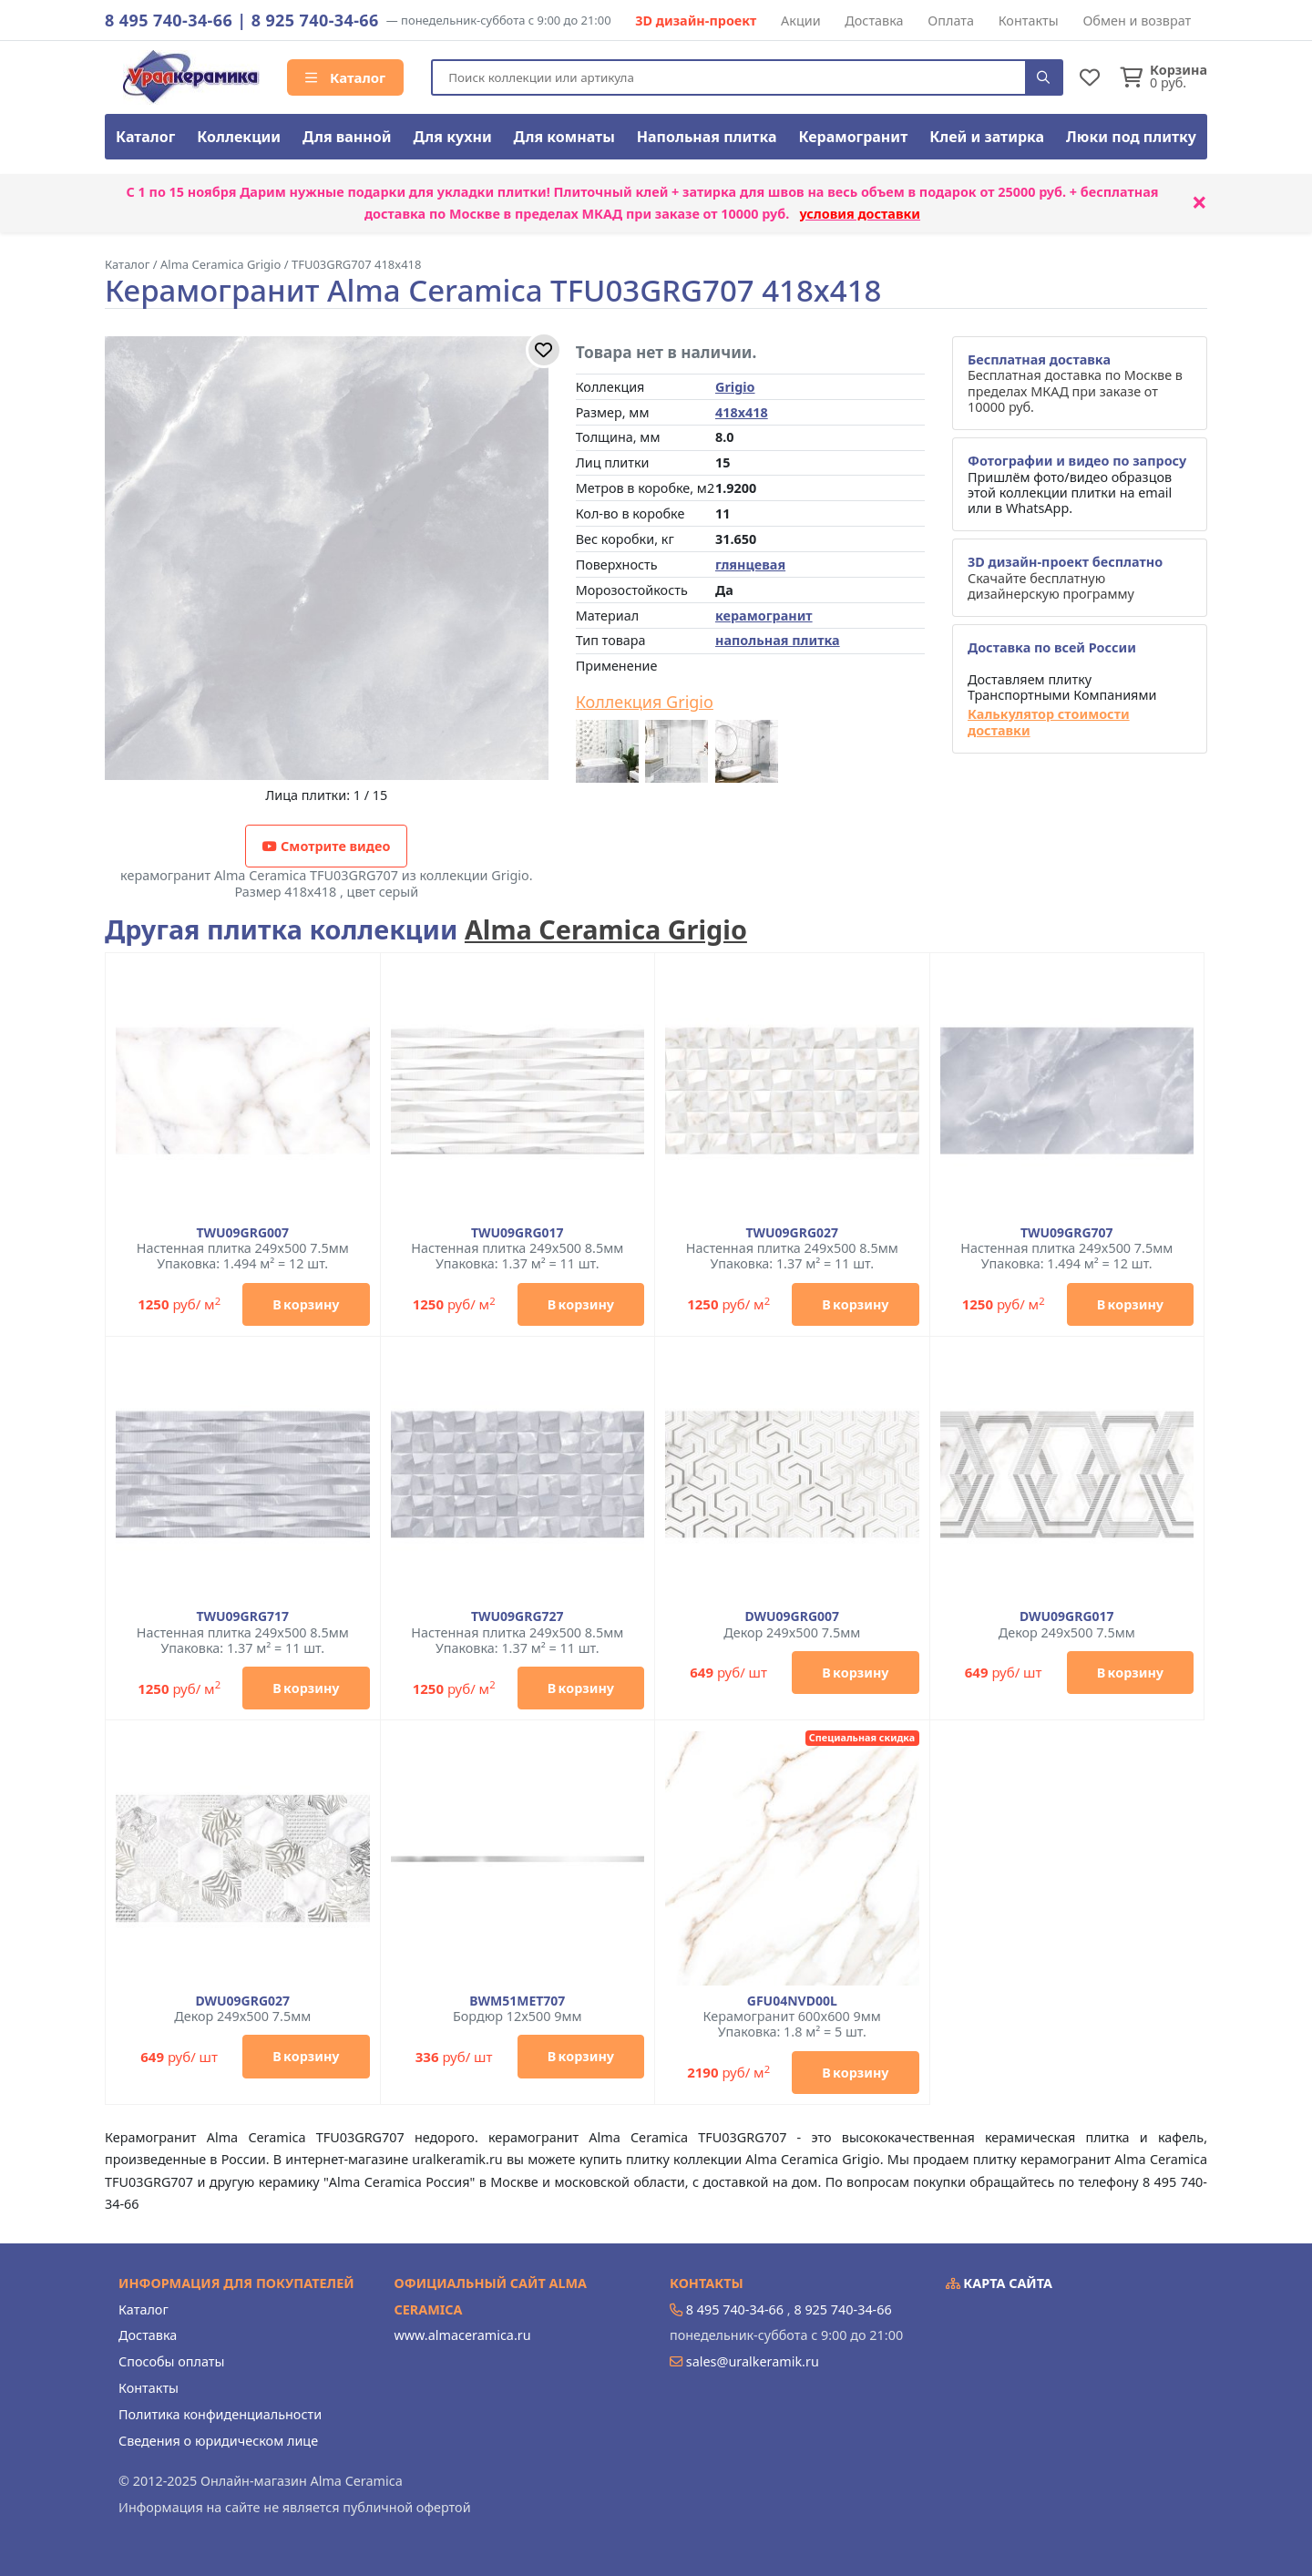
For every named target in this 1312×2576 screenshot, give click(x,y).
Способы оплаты (171, 2361)
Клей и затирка (986, 137)
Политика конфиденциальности (220, 2414)
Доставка (874, 20)
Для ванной (347, 137)
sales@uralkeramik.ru (752, 2361)
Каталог (345, 77)
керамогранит (764, 615)
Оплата (951, 20)
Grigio (735, 386)
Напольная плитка (707, 137)
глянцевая (750, 564)
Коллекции (239, 137)
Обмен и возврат (1136, 20)
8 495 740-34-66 (168, 20)
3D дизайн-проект (695, 20)
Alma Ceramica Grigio (606, 929)
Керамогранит (852, 137)
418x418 (741, 412)
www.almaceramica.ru (463, 2335)
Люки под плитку (1131, 137)
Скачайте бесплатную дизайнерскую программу (1065, 577)
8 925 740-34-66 (315, 20)
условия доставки (859, 213)
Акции (801, 20)
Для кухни (452, 137)
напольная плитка (777, 640)
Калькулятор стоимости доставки (1049, 722)
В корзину (305, 1304)
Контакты (1029, 20)
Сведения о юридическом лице (218, 2440)
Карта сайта (999, 2283)
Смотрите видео (326, 846)
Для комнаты (564, 137)
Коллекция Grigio (644, 703)
